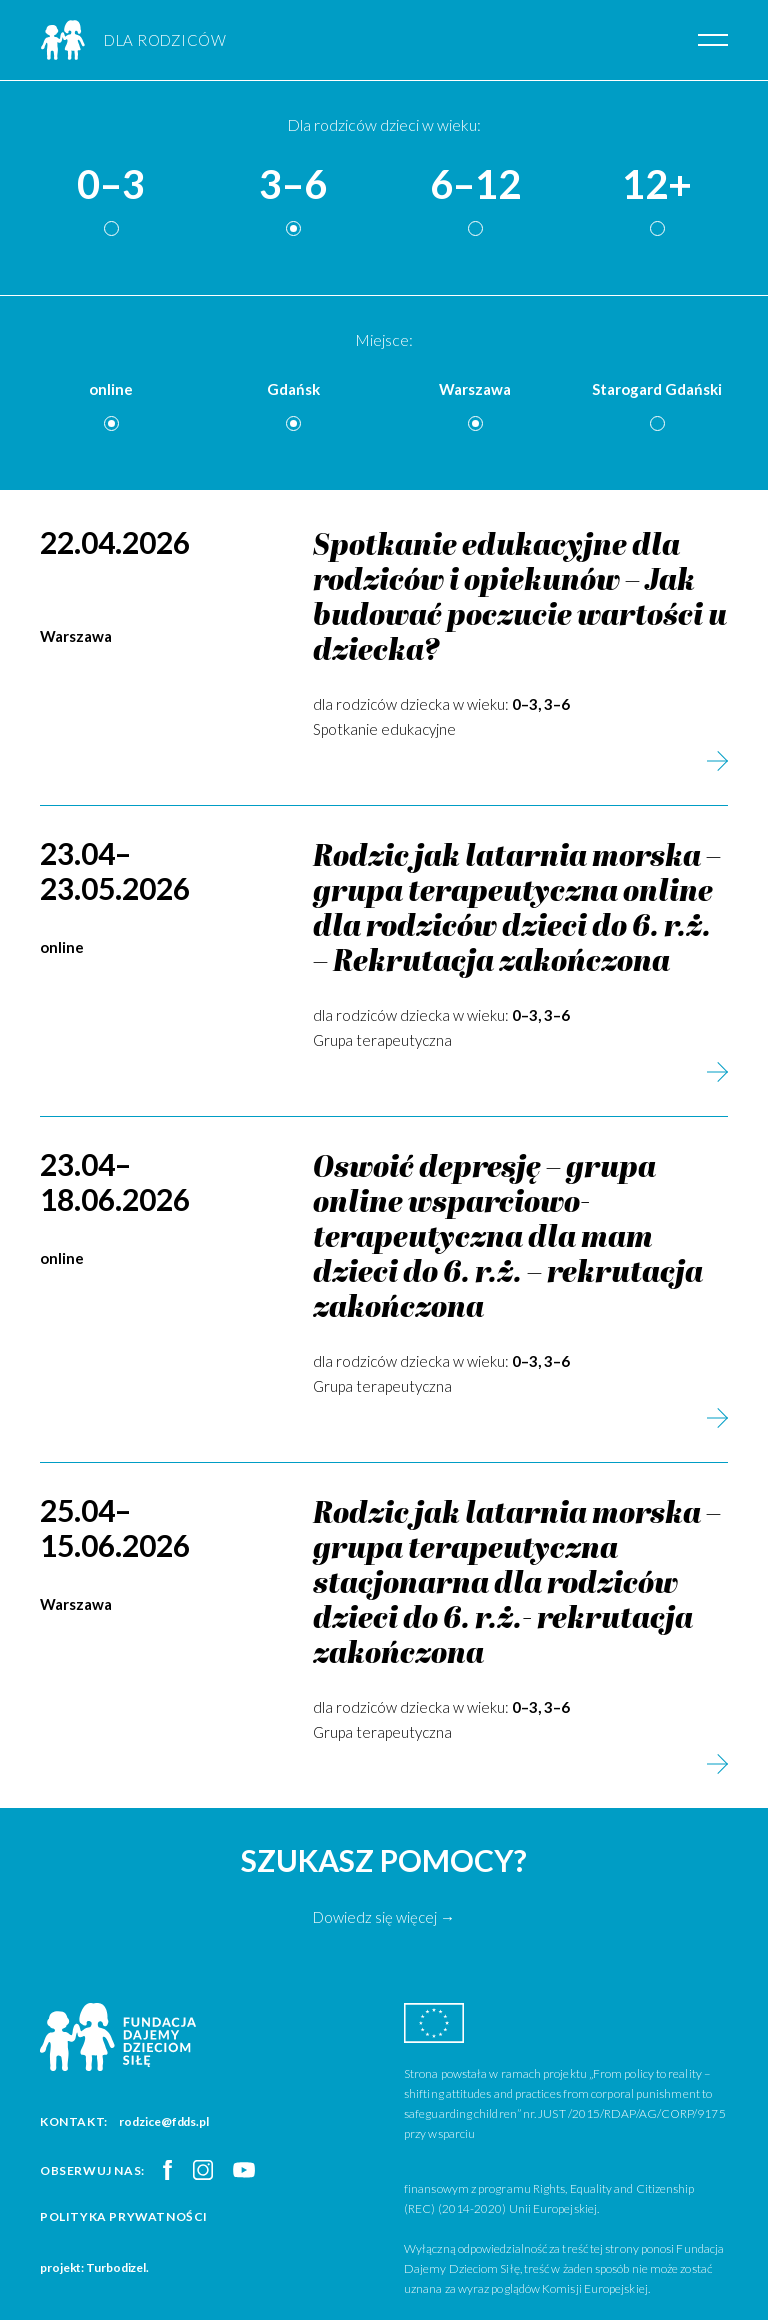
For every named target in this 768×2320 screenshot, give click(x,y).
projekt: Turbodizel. (94, 2267)
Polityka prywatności (124, 2216)
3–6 (293, 185)
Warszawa (475, 389)
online (111, 389)
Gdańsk (293, 389)
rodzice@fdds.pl (164, 2121)
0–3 (111, 185)
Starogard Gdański (657, 389)
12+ (657, 185)
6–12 (475, 185)
